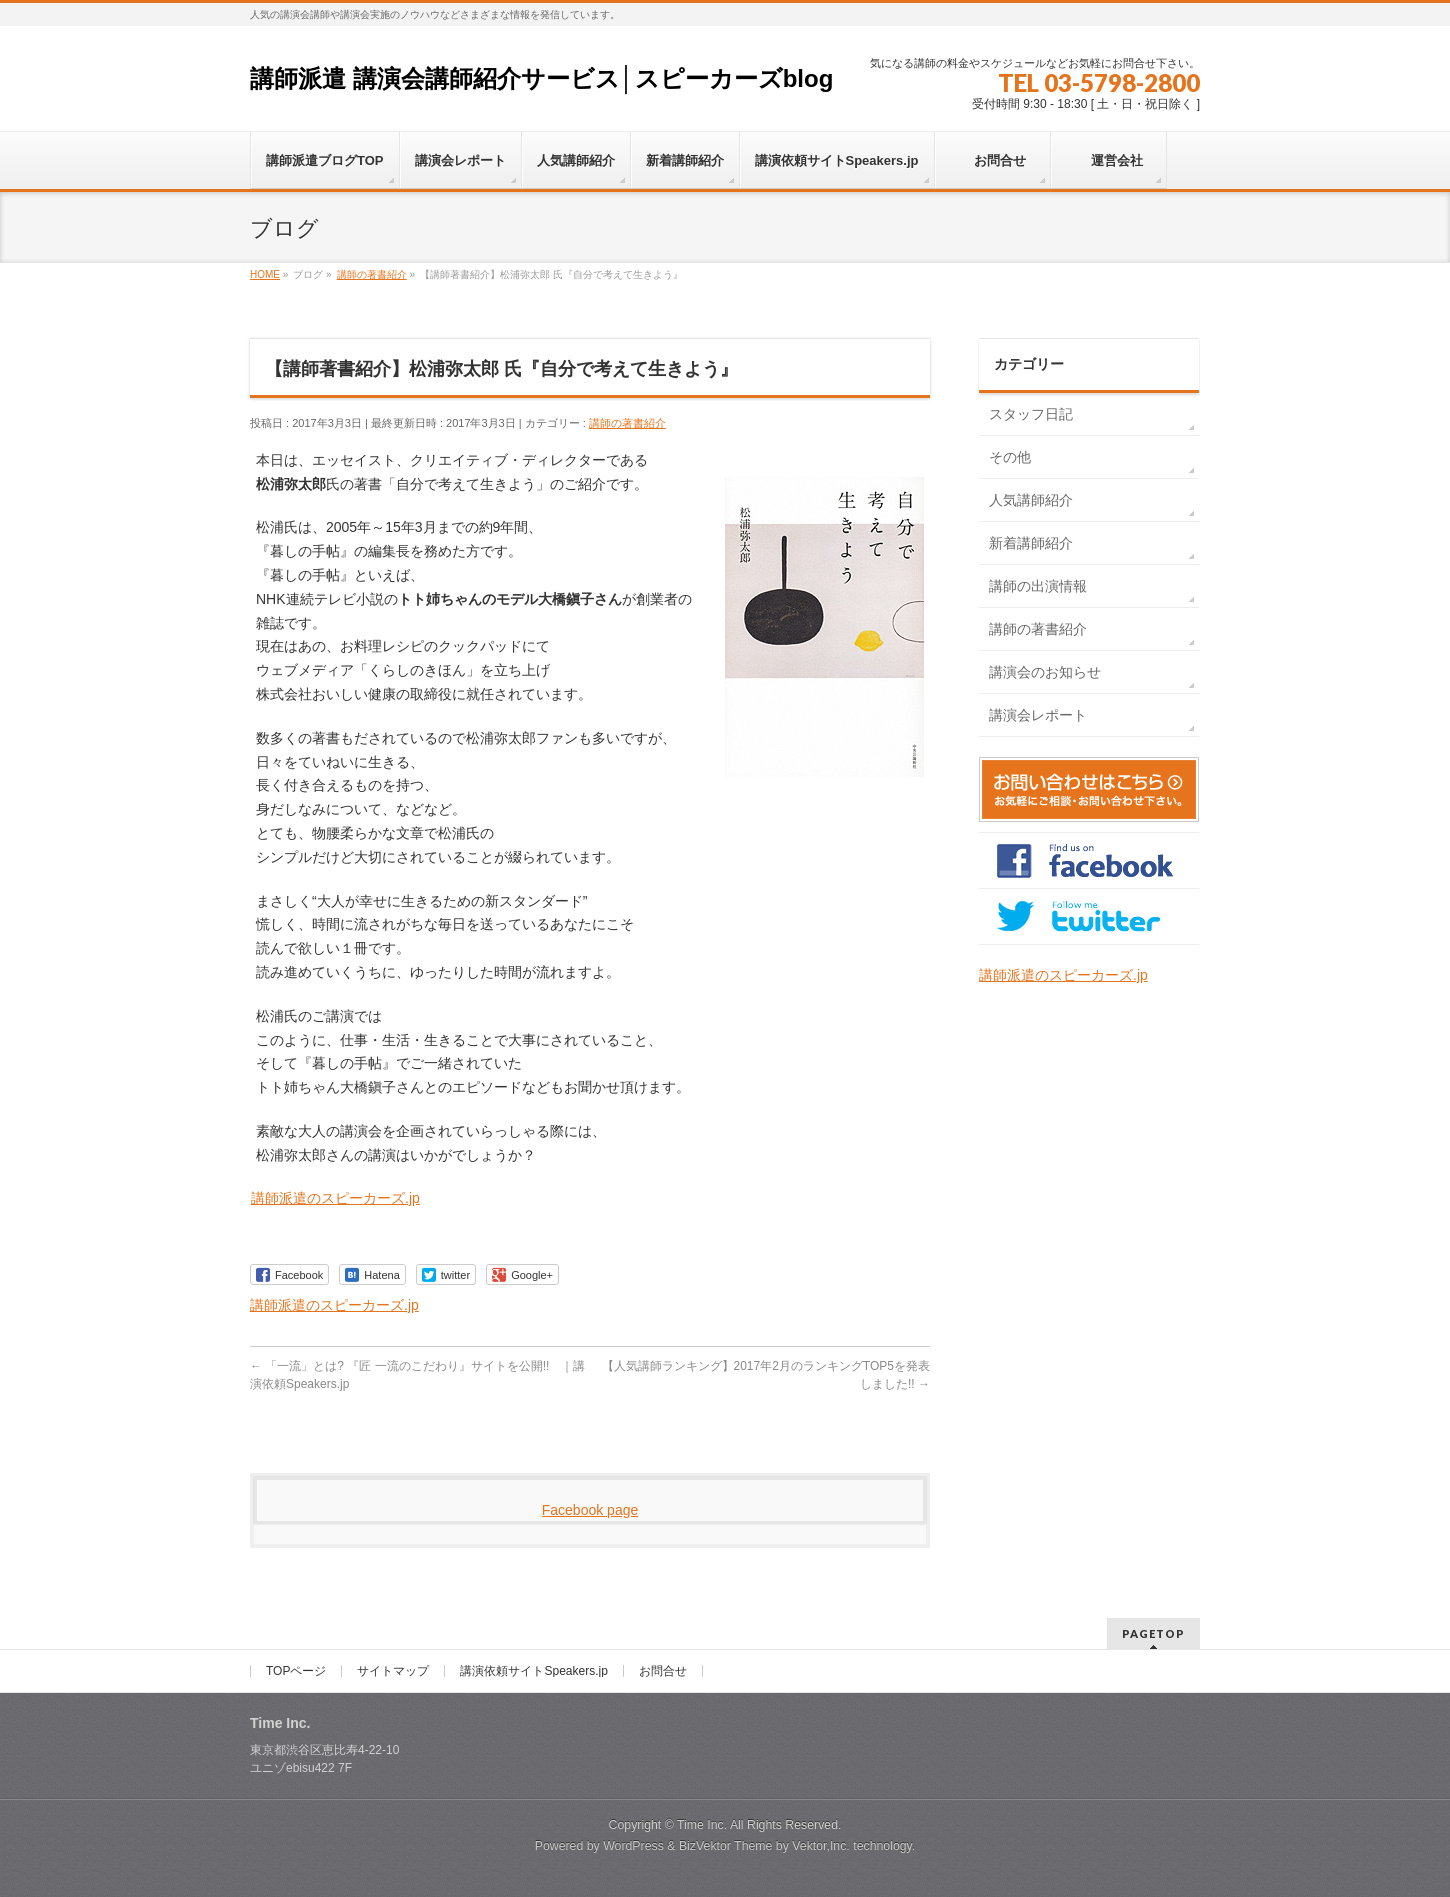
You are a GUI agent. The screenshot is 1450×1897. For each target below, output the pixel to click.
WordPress (633, 1846)
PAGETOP (1153, 1633)
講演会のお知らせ (1045, 672)
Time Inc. (702, 1825)
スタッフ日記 (1031, 414)
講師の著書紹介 (627, 423)
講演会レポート (1038, 715)
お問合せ (663, 1671)
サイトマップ (393, 1671)
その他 (1010, 457)
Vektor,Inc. (821, 1846)
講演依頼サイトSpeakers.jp (533, 1671)
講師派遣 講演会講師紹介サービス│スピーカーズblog (541, 78)
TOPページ (296, 1671)
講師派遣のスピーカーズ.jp (335, 1198)
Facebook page (590, 1510)
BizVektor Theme (726, 1846)
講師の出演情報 (1038, 586)
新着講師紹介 (1031, 543)
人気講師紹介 (1031, 500)
